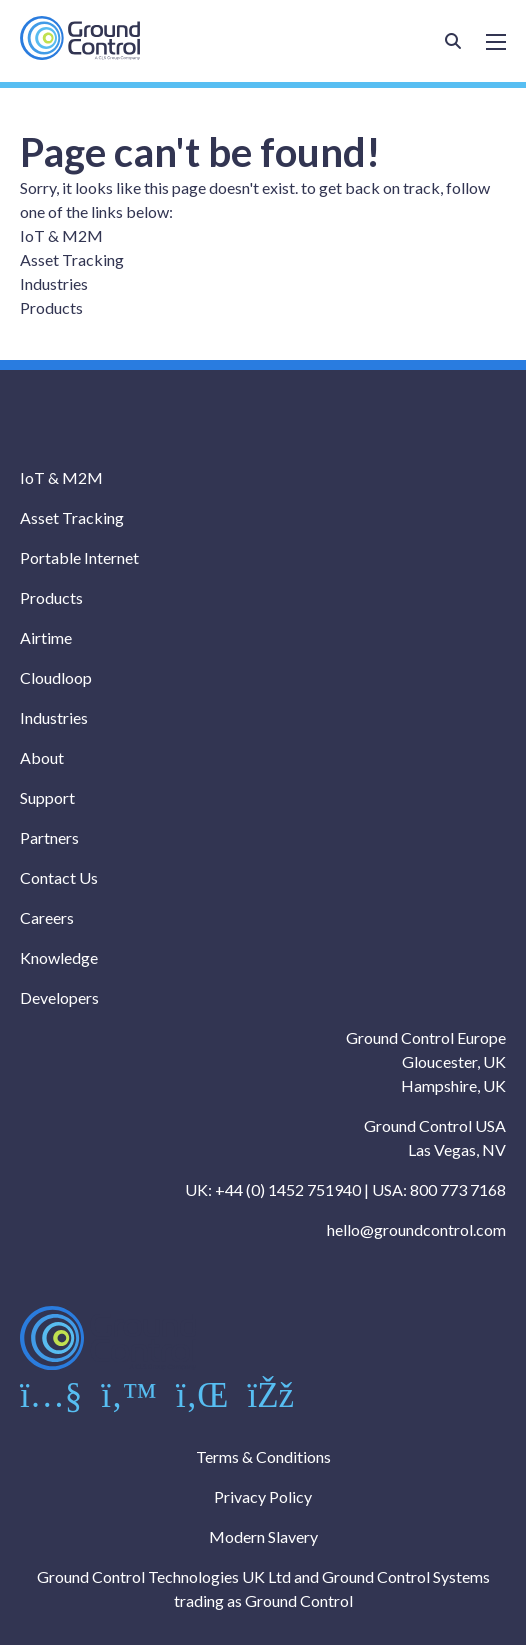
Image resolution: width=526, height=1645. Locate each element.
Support (47, 797)
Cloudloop (56, 677)
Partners (49, 837)
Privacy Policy (263, 1496)
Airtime (46, 637)
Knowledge (59, 957)
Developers (59, 997)
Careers (47, 917)
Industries (54, 283)
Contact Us (59, 877)
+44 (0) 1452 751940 (288, 1189)
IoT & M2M (61, 235)
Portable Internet (79, 557)
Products (51, 307)
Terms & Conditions (263, 1456)
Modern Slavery (263, 1536)
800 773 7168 (458, 1189)
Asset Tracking (72, 259)
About (42, 757)
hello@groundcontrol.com (416, 1229)
